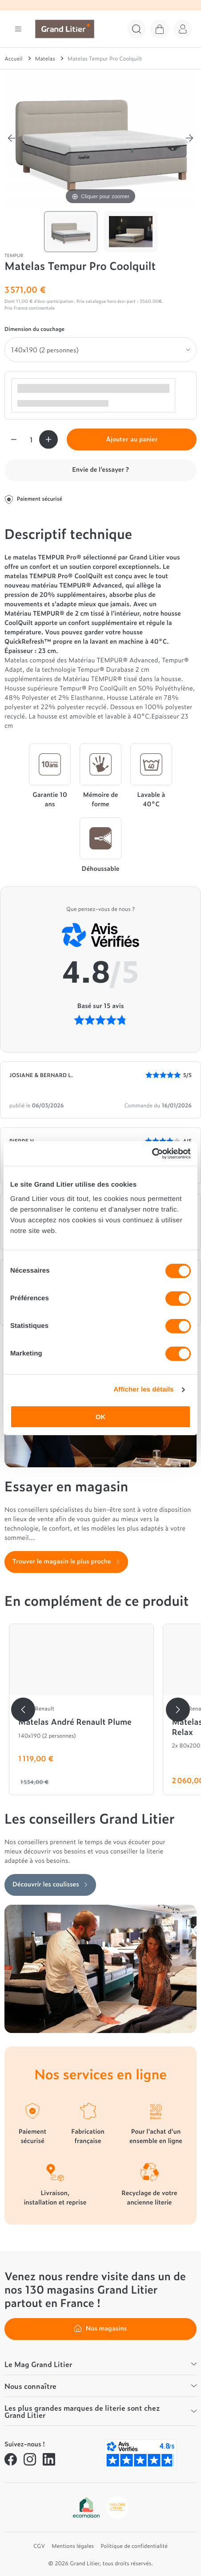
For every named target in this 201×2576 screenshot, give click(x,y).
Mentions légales (73, 2546)
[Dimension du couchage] (100, 349)
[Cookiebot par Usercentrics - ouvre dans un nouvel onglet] (152, 1153)
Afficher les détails (143, 1389)
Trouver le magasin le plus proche (66, 1561)
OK (101, 1417)
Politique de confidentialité (134, 2546)
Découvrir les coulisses (50, 1884)
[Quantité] (31, 439)
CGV (39, 2546)
